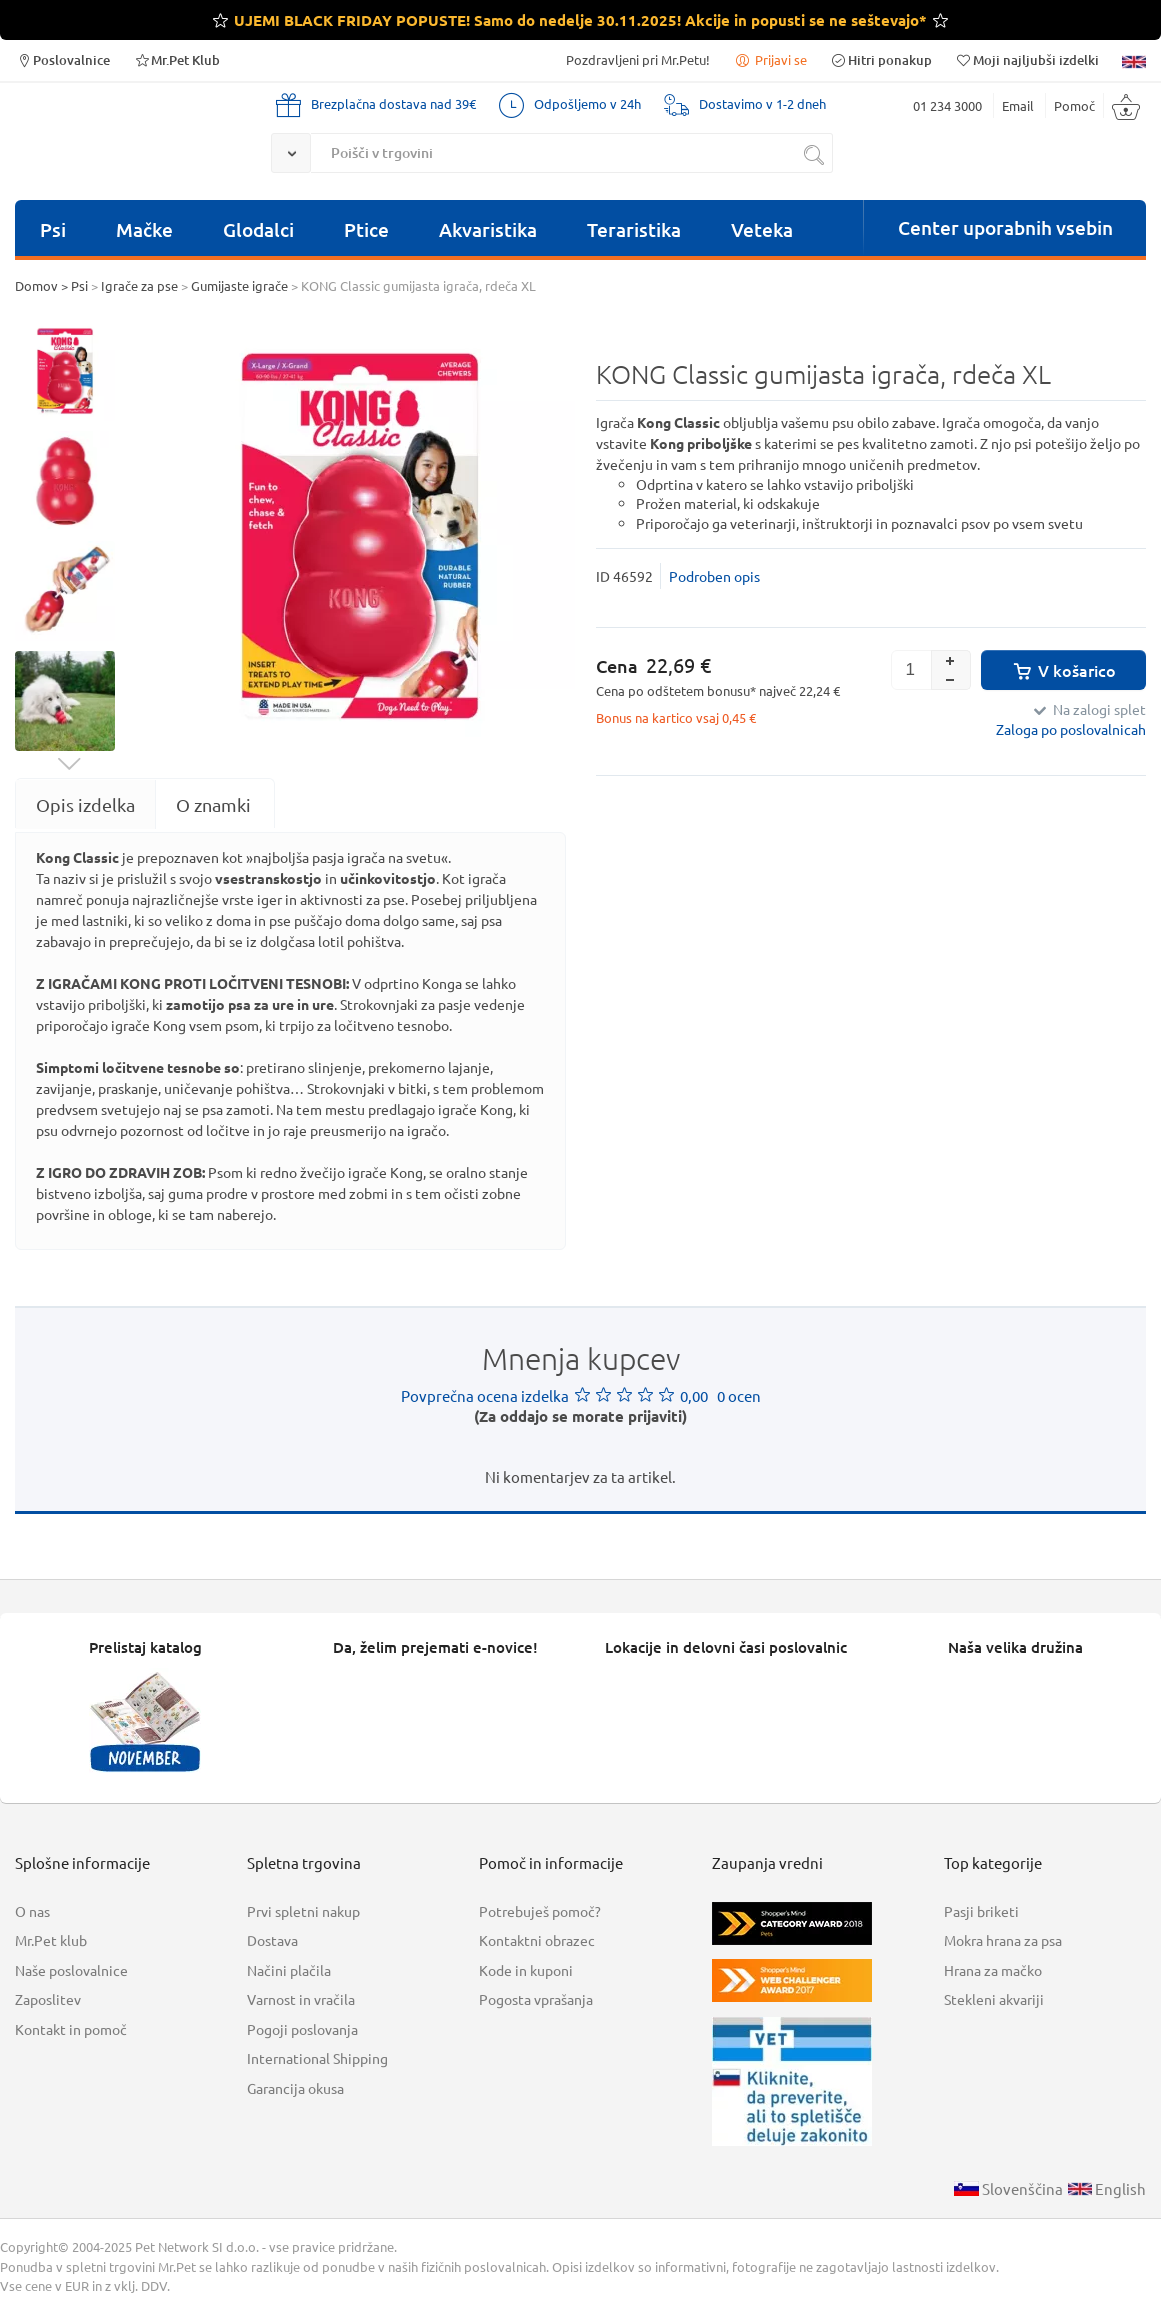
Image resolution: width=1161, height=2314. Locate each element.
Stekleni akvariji (994, 1999)
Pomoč (1074, 105)
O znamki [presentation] (213, 804)
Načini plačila (289, 1970)
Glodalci (258, 229)
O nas (32, 1911)
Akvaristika (488, 229)
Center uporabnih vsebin (1005, 227)
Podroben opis (714, 576)
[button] (951, 660)
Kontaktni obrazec (537, 1940)
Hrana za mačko (993, 1970)
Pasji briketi (981, 1911)
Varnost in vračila (301, 1999)
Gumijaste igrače (239, 285)
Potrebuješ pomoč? (540, 1911)
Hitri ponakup (881, 59)
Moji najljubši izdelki (1027, 59)
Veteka (762, 229)
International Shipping (317, 2058)
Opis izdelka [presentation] (85, 804)
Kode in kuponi (526, 1970)
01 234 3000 (947, 105)
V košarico (1063, 670)
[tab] (85, 804)
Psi (53, 229)
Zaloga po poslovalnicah (1071, 729)
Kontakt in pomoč (71, 2029)
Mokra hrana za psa (1003, 1940)
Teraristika (634, 229)
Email (1018, 105)
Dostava (272, 1940)
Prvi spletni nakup (303, 1911)
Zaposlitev (48, 1999)
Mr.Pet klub (51, 1940)
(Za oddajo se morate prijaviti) (580, 1416)
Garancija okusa (295, 2088)
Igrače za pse (139, 285)
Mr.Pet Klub (176, 59)
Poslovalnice (62, 59)
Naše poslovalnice (71, 1970)
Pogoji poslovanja (302, 2029)
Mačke (144, 229)
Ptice (366, 229)
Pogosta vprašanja (536, 1999)
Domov (36, 285)
